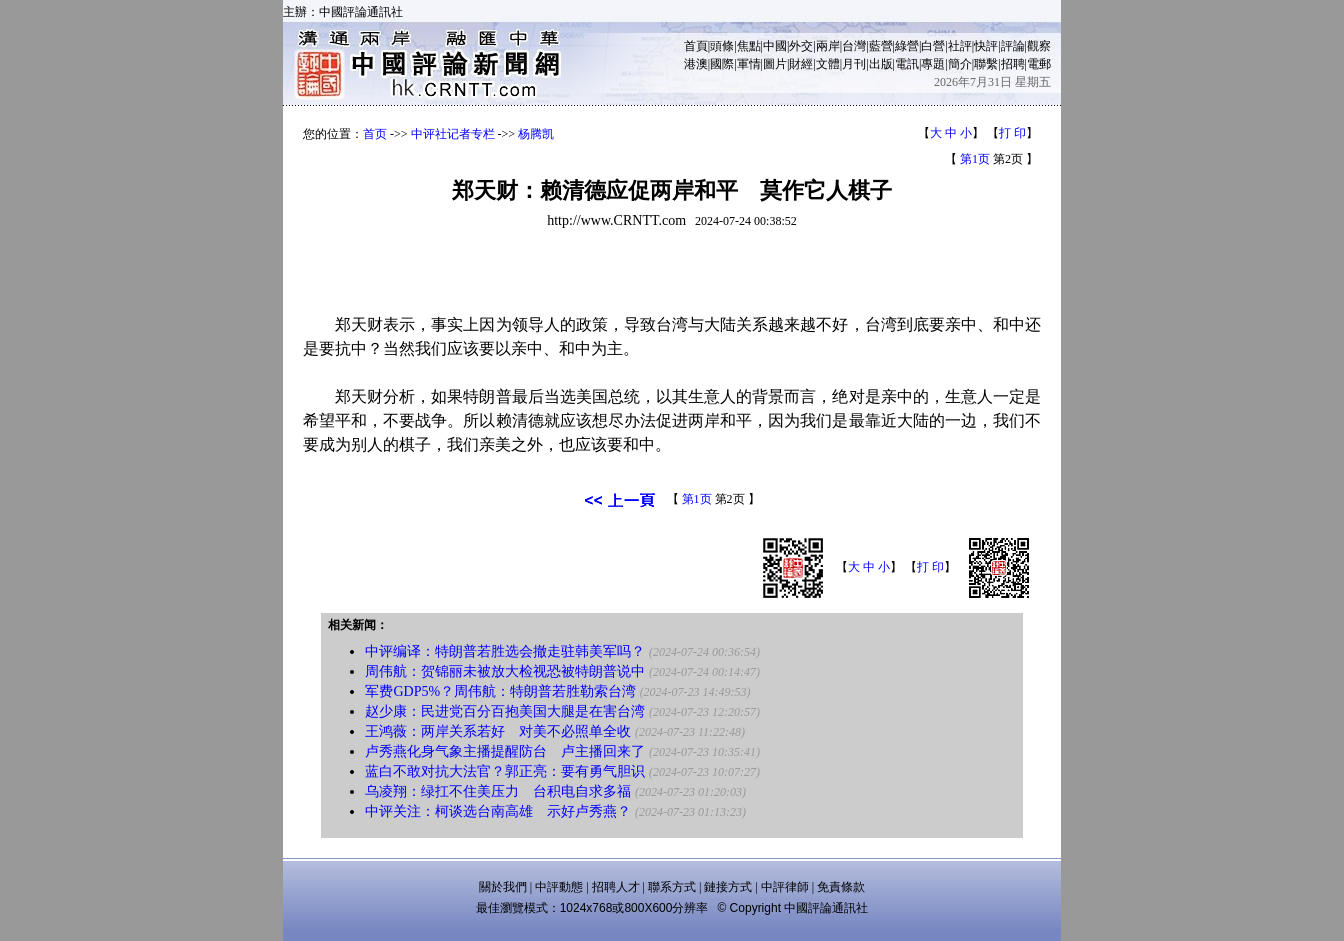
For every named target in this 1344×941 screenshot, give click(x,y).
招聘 (1013, 64)
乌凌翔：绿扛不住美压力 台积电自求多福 (498, 791)
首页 (375, 134)
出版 (881, 64)
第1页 (975, 159)
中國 (775, 46)
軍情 (749, 64)
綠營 (907, 46)
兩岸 (828, 46)
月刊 (854, 64)
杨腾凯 (536, 134)
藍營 (881, 46)
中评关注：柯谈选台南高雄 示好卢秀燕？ (498, 811)
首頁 (696, 46)
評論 (1013, 46)
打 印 (1012, 133)
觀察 (1039, 46)
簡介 (960, 64)
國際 (722, 64)
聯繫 (986, 64)
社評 (960, 46)
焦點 (749, 46)
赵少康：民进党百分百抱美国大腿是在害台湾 (505, 711)
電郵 (1039, 64)
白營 (933, 46)
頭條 (722, 46)
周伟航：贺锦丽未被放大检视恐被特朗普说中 (505, 671)
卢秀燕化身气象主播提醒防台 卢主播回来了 (505, 751)
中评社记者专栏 (453, 134)
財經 (801, 64)
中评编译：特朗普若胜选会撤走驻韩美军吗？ (505, 651)
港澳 (696, 64)
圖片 (775, 64)
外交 (801, 46)
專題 (933, 64)
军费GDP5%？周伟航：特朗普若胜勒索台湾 (500, 691)
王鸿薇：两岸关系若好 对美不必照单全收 (498, 731)
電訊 (907, 64)
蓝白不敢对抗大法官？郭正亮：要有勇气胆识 (505, 771)
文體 (828, 64)
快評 (986, 46)
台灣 (854, 46)
